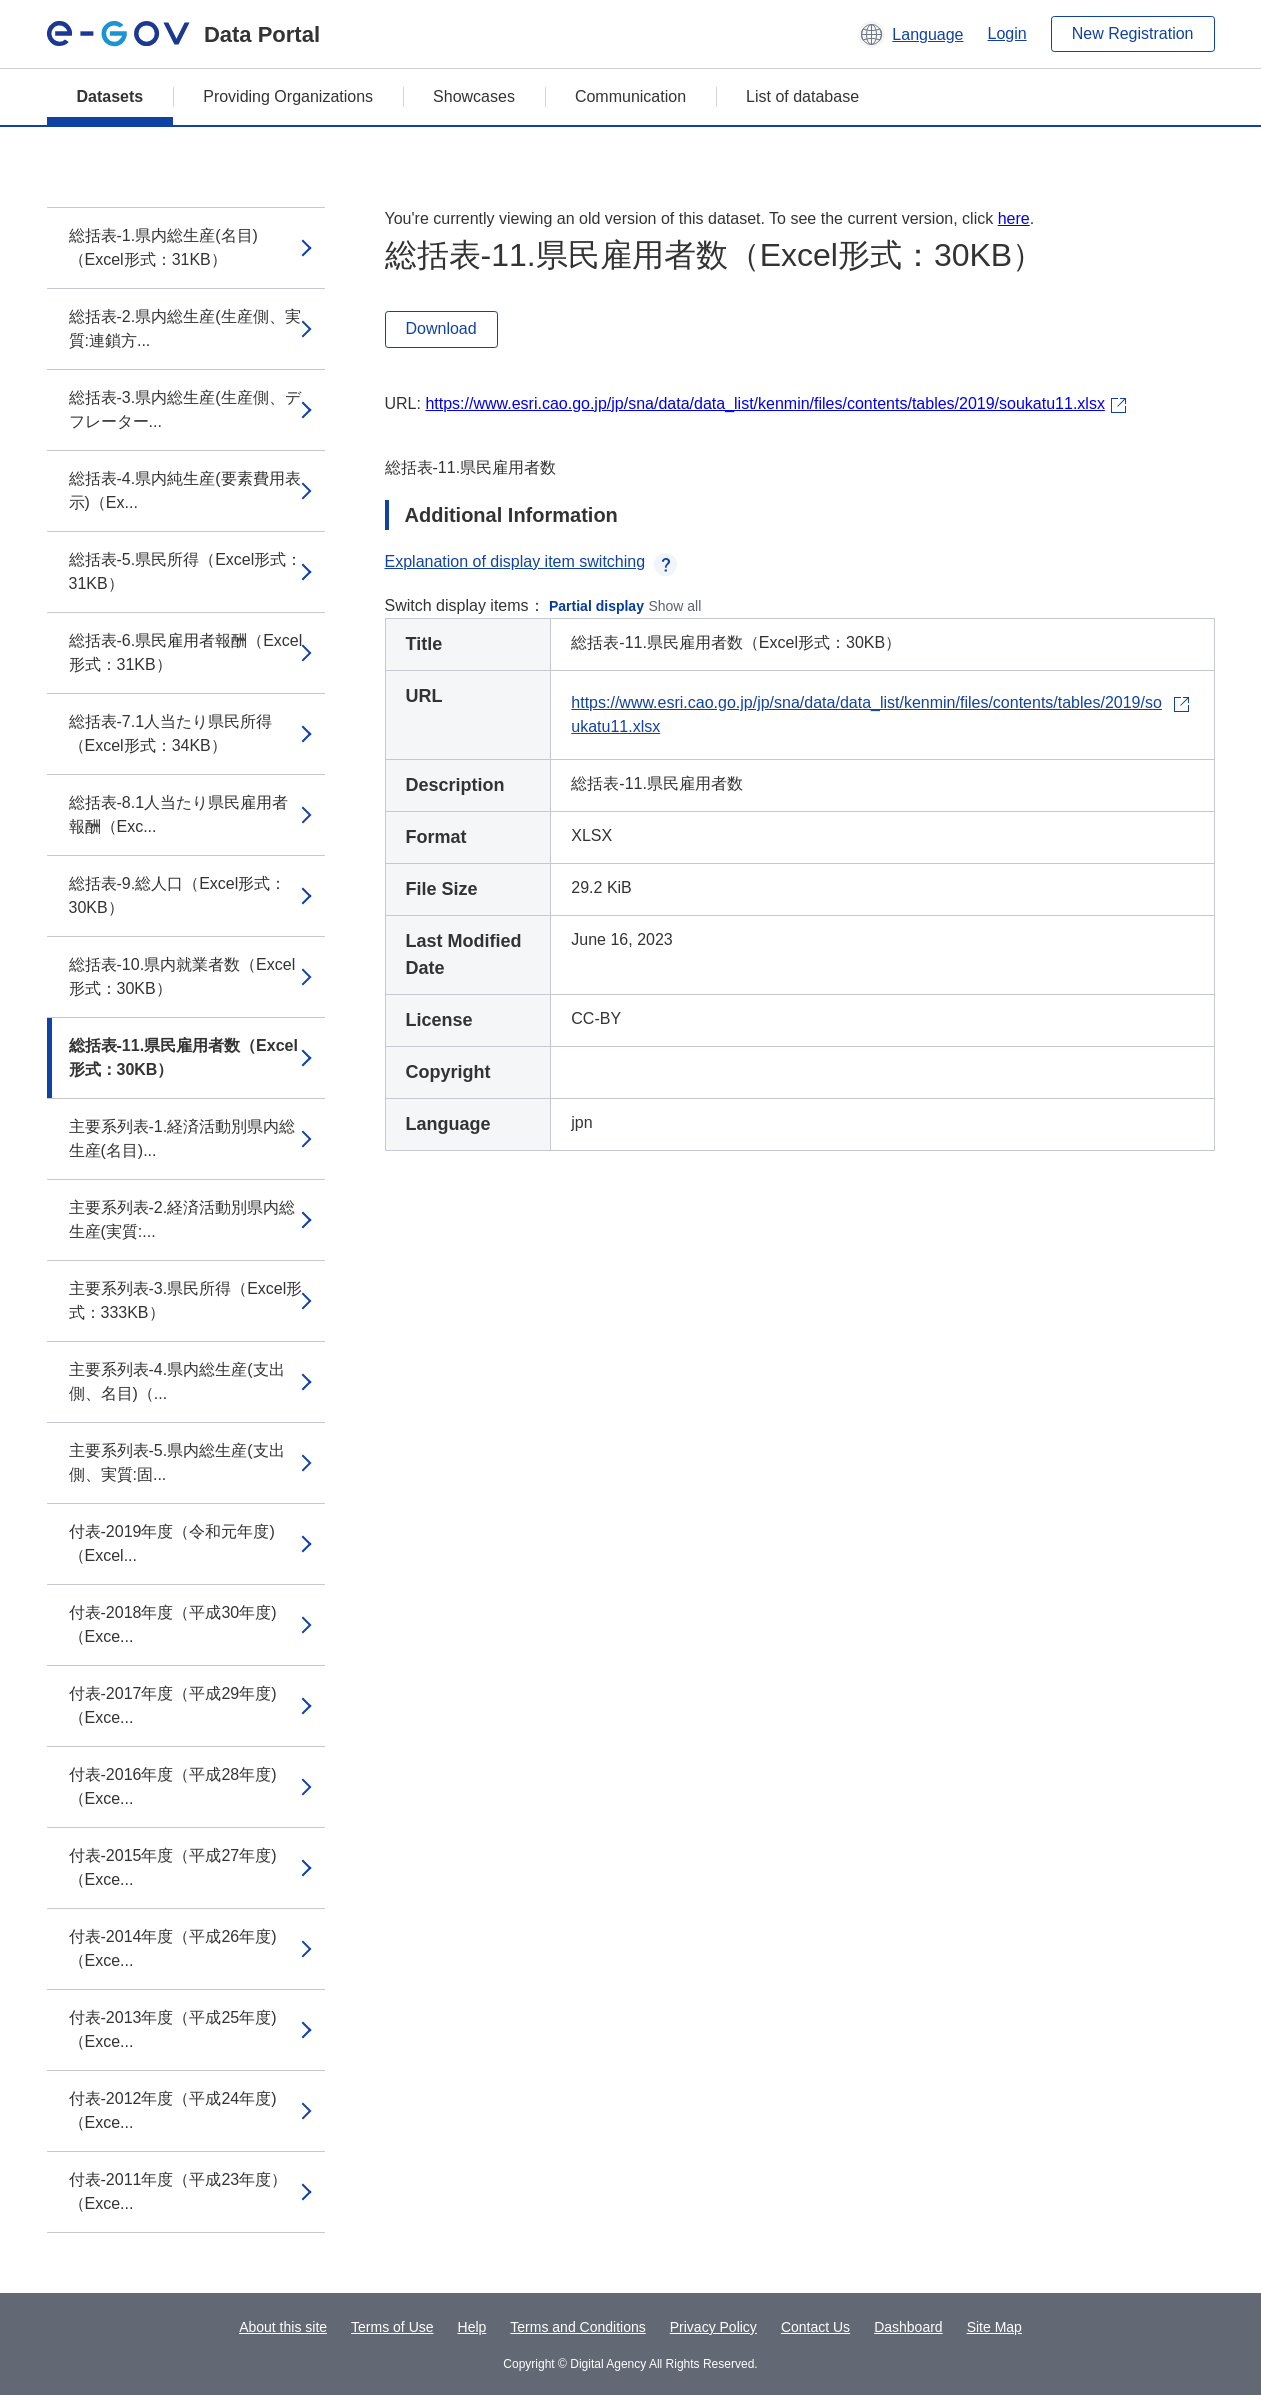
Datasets (110, 96)
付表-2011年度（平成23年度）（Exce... (178, 2191)
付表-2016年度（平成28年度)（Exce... (173, 1786)
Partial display (596, 606)
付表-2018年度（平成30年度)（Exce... (173, 1624)
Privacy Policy (713, 2327)
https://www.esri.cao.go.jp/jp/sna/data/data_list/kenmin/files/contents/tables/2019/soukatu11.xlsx (765, 403)
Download (441, 328)
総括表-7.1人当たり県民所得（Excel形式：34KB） (171, 733)
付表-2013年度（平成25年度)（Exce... (173, 2029)
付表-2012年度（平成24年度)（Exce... (173, 2110)
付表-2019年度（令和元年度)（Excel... (172, 1543)
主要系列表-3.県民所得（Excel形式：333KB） (186, 1300)
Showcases (474, 96)
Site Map (994, 2327)
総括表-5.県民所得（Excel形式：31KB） (186, 571)
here (1014, 218)
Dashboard (908, 2327)
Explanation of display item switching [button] (531, 561)
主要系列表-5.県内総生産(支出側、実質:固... (177, 1462)
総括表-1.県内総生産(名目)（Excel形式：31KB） (163, 247)
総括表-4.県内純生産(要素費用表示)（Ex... (185, 490)
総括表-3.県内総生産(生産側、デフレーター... (185, 409)
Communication (630, 96)
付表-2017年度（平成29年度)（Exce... (173, 1705)
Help (472, 2327)
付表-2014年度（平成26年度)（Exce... (173, 1948)
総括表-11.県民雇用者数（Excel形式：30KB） (183, 1057)
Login (1007, 33)
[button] (910, 34)
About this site (283, 2327)
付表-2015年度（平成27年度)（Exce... (173, 1867)
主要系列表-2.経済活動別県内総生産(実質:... (182, 1219)
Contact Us (815, 2327)
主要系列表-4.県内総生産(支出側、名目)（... (177, 1381)
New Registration (1133, 33)
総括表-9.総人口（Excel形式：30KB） (178, 895)
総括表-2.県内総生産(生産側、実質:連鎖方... (185, 328)
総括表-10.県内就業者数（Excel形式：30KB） (182, 976)
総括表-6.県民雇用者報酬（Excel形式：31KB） (186, 652)
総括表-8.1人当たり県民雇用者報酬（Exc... (179, 814)
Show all (674, 606)
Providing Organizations (288, 96)
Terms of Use (392, 2327)
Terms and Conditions (577, 2327)
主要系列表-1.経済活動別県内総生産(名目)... (182, 1138)
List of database (802, 96)
